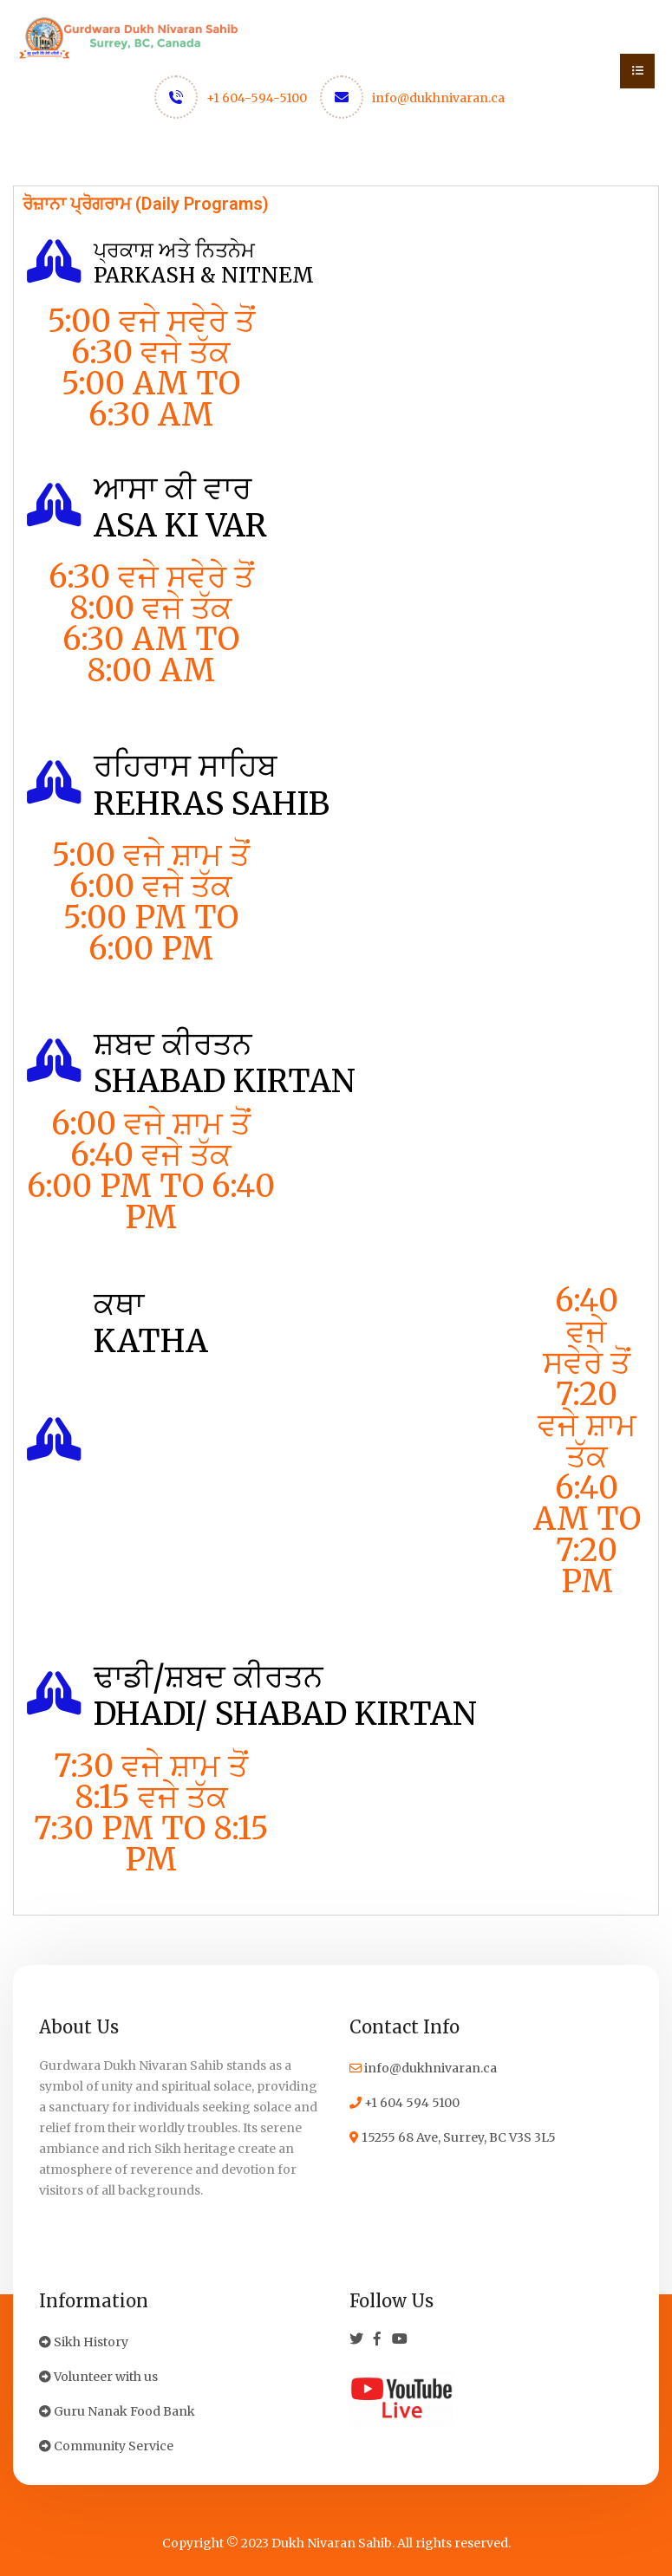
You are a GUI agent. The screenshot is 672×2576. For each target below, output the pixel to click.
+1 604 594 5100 (404, 2103)
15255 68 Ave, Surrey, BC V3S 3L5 (452, 2137)
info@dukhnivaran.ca (438, 98)
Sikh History (83, 2342)
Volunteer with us (98, 2376)
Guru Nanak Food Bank (117, 2411)
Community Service (106, 2446)
